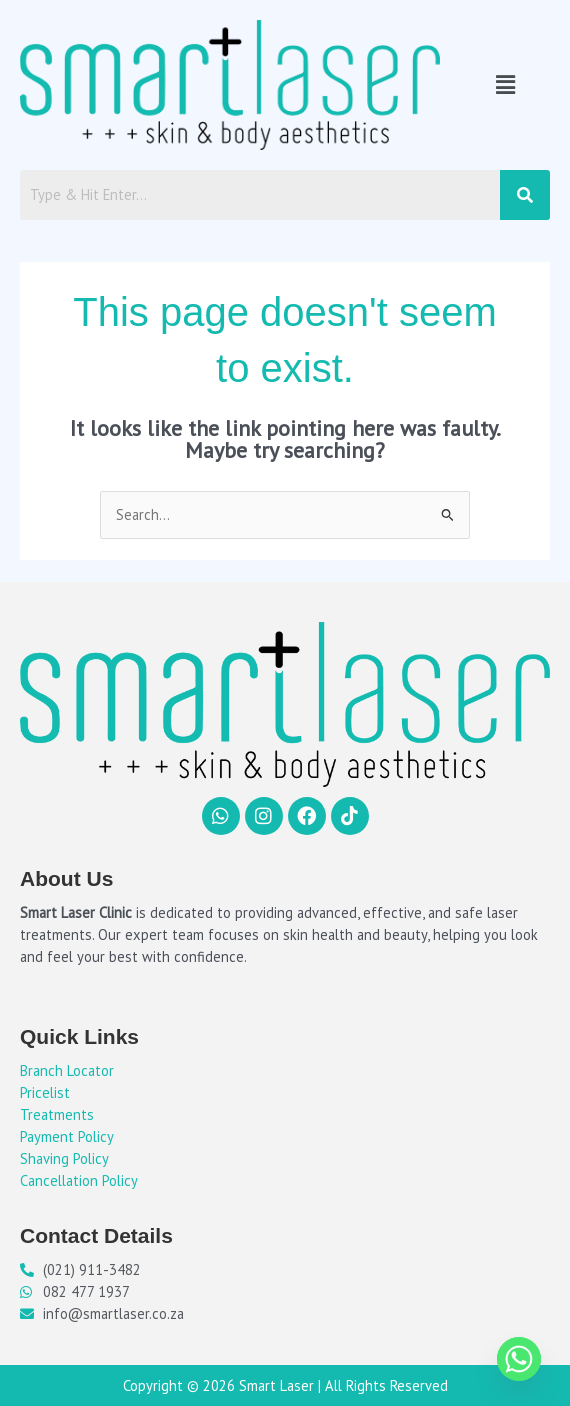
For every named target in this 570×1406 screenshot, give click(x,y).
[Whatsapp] (519, 1359)
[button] (505, 84)
